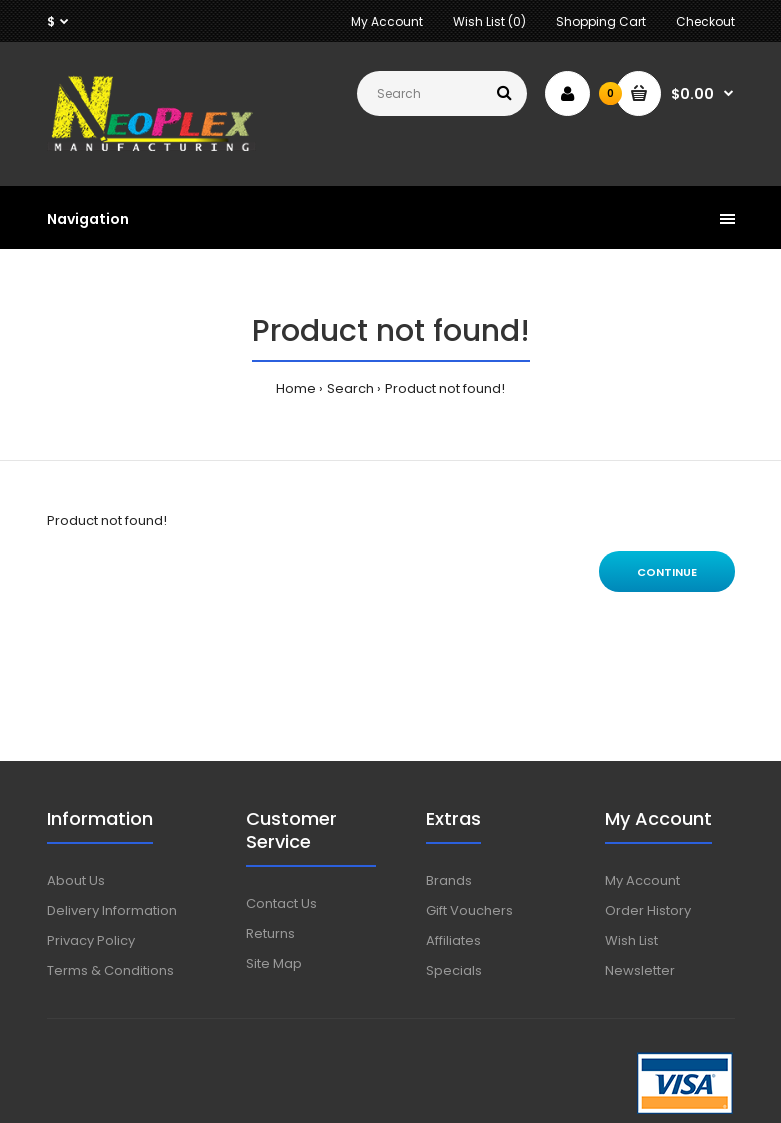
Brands (449, 880)
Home (296, 388)
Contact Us (281, 903)
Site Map (274, 963)
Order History (648, 910)
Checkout (705, 21)
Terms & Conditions (110, 970)
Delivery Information (112, 910)
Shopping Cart (601, 21)
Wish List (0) (489, 21)
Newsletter (640, 970)
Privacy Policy (91, 940)
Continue (667, 572)
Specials (454, 970)
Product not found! (445, 388)
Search (350, 388)
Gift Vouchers (469, 910)
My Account (387, 21)
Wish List (631, 940)
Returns (270, 933)
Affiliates (453, 940)
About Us (76, 880)
